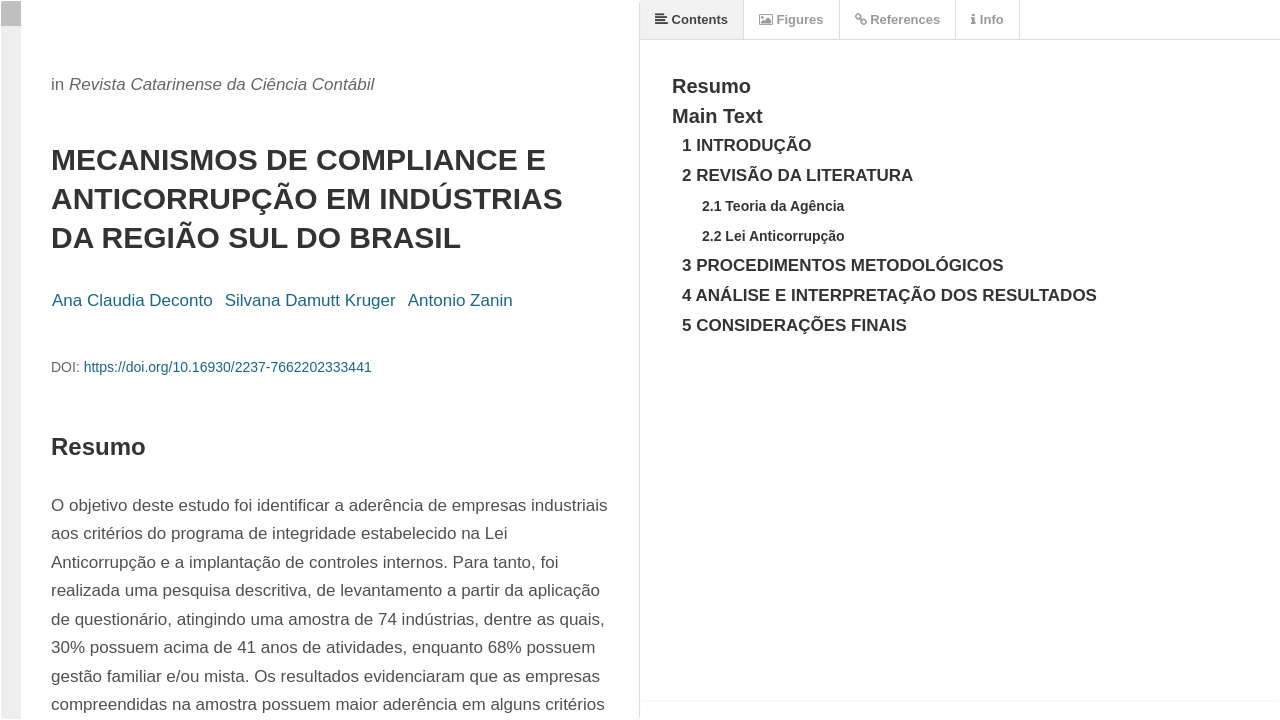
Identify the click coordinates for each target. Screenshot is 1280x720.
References (898, 19)
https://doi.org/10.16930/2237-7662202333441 (228, 367)
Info (987, 19)
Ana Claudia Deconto (132, 300)
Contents (691, 19)
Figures (791, 19)
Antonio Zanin (460, 300)
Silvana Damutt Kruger (310, 300)
